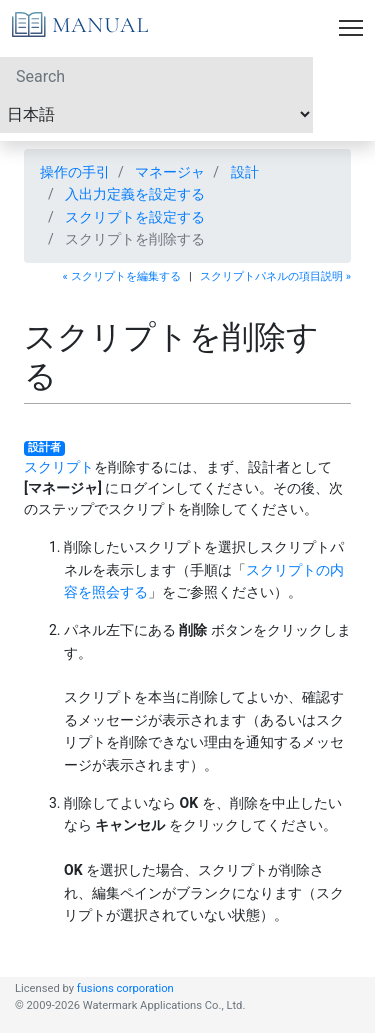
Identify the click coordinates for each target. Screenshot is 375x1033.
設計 (245, 172)
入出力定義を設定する (135, 194)
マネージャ (170, 172)
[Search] (156, 76)
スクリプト (59, 467)
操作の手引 (75, 172)
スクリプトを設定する (135, 217)
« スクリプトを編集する (122, 276)
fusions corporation (125, 988)
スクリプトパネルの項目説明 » (275, 276)
